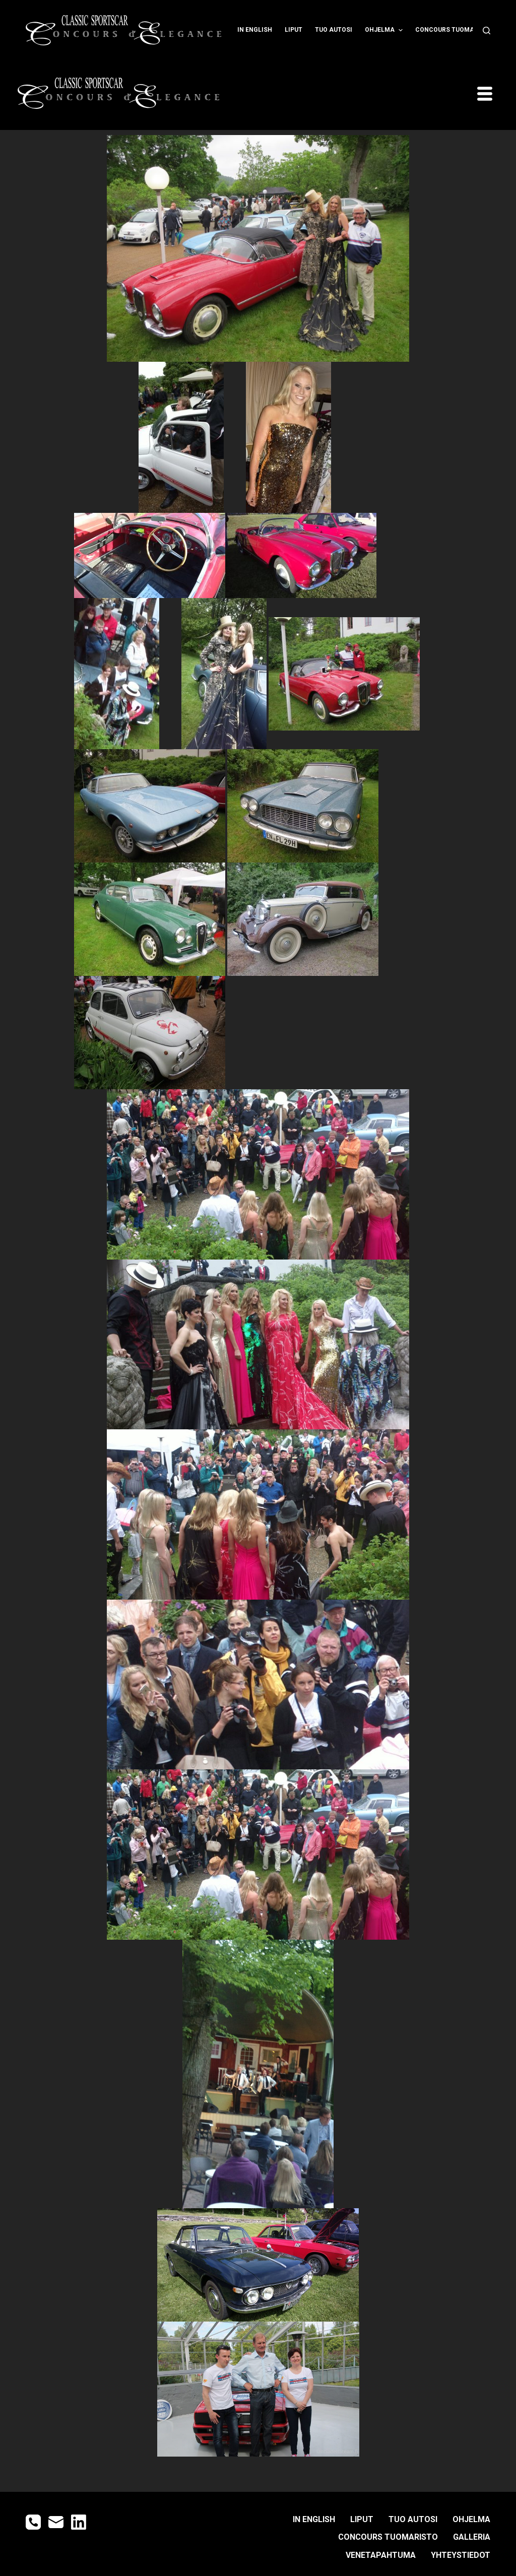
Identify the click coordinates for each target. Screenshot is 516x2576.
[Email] (55, 2522)
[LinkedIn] (78, 2522)
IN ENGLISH (254, 29)
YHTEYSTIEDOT (460, 2555)
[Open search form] (486, 30)
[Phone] (33, 2522)
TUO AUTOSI (333, 29)
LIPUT (293, 29)
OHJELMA (385, 30)
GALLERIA (471, 2537)
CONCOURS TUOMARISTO (459, 30)
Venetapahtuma (381, 2555)
